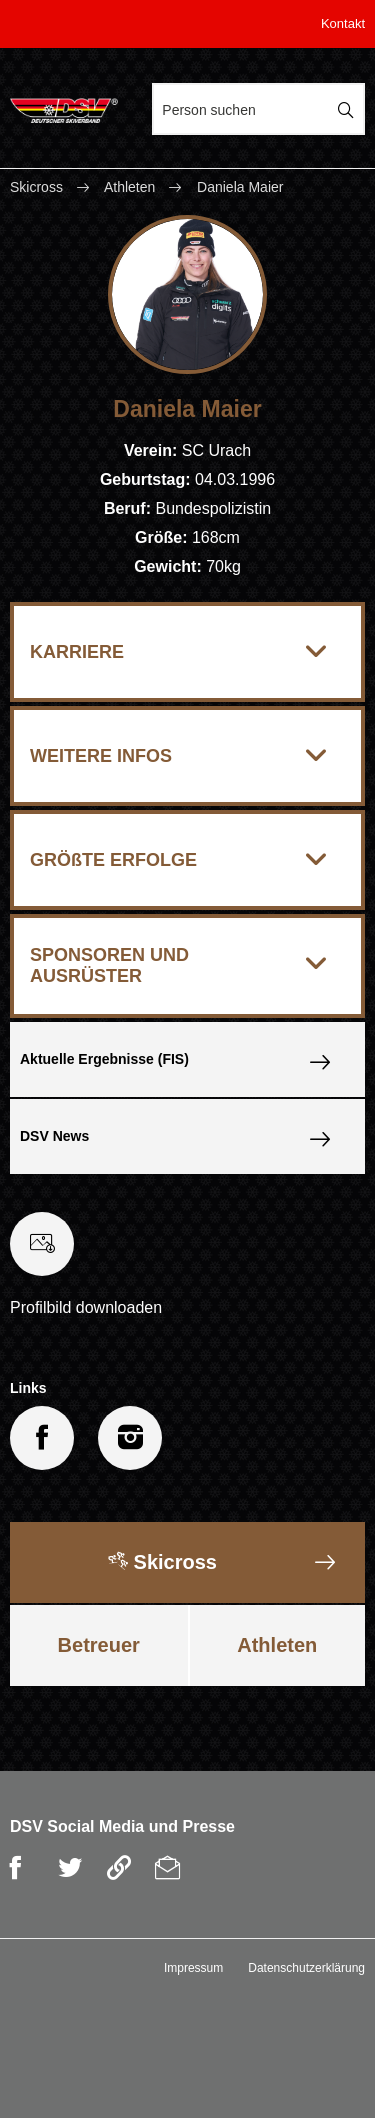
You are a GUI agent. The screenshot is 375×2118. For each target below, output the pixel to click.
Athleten (129, 187)
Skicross (38, 187)
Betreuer (99, 1645)
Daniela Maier (240, 187)
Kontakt (343, 23)
